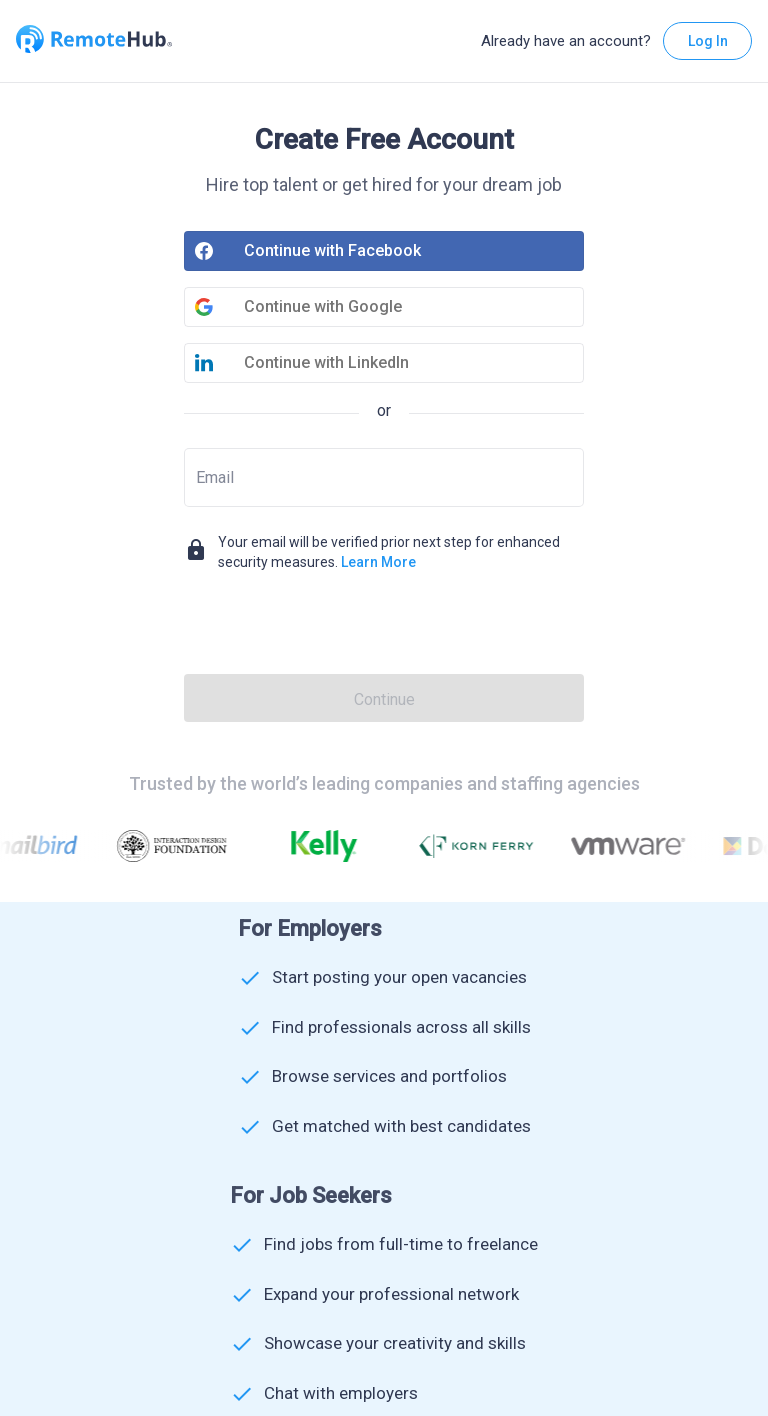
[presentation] (384, 626)
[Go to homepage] (94, 41)
